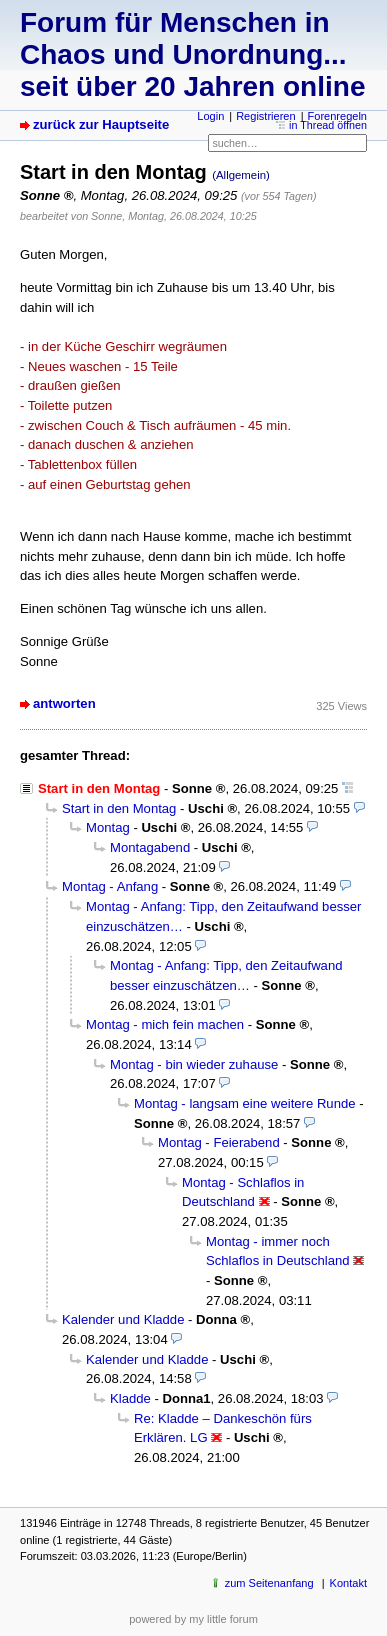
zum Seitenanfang (269, 1583)
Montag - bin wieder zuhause (194, 1064)
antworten (64, 703)
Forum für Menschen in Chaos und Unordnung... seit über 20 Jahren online (192, 54)
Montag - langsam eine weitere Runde (245, 1103)
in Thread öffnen (328, 125)
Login (210, 116)
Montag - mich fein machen (165, 1024)
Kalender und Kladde (123, 1319)
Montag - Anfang (110, 886)
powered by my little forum (193, 1619)
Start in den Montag (119, 808)
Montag (108, 827)
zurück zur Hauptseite (101, 124)
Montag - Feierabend (219, 1142)
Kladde (130, 1398)
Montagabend (150, 847)
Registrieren (265, 116)
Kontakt (348, 1583)
